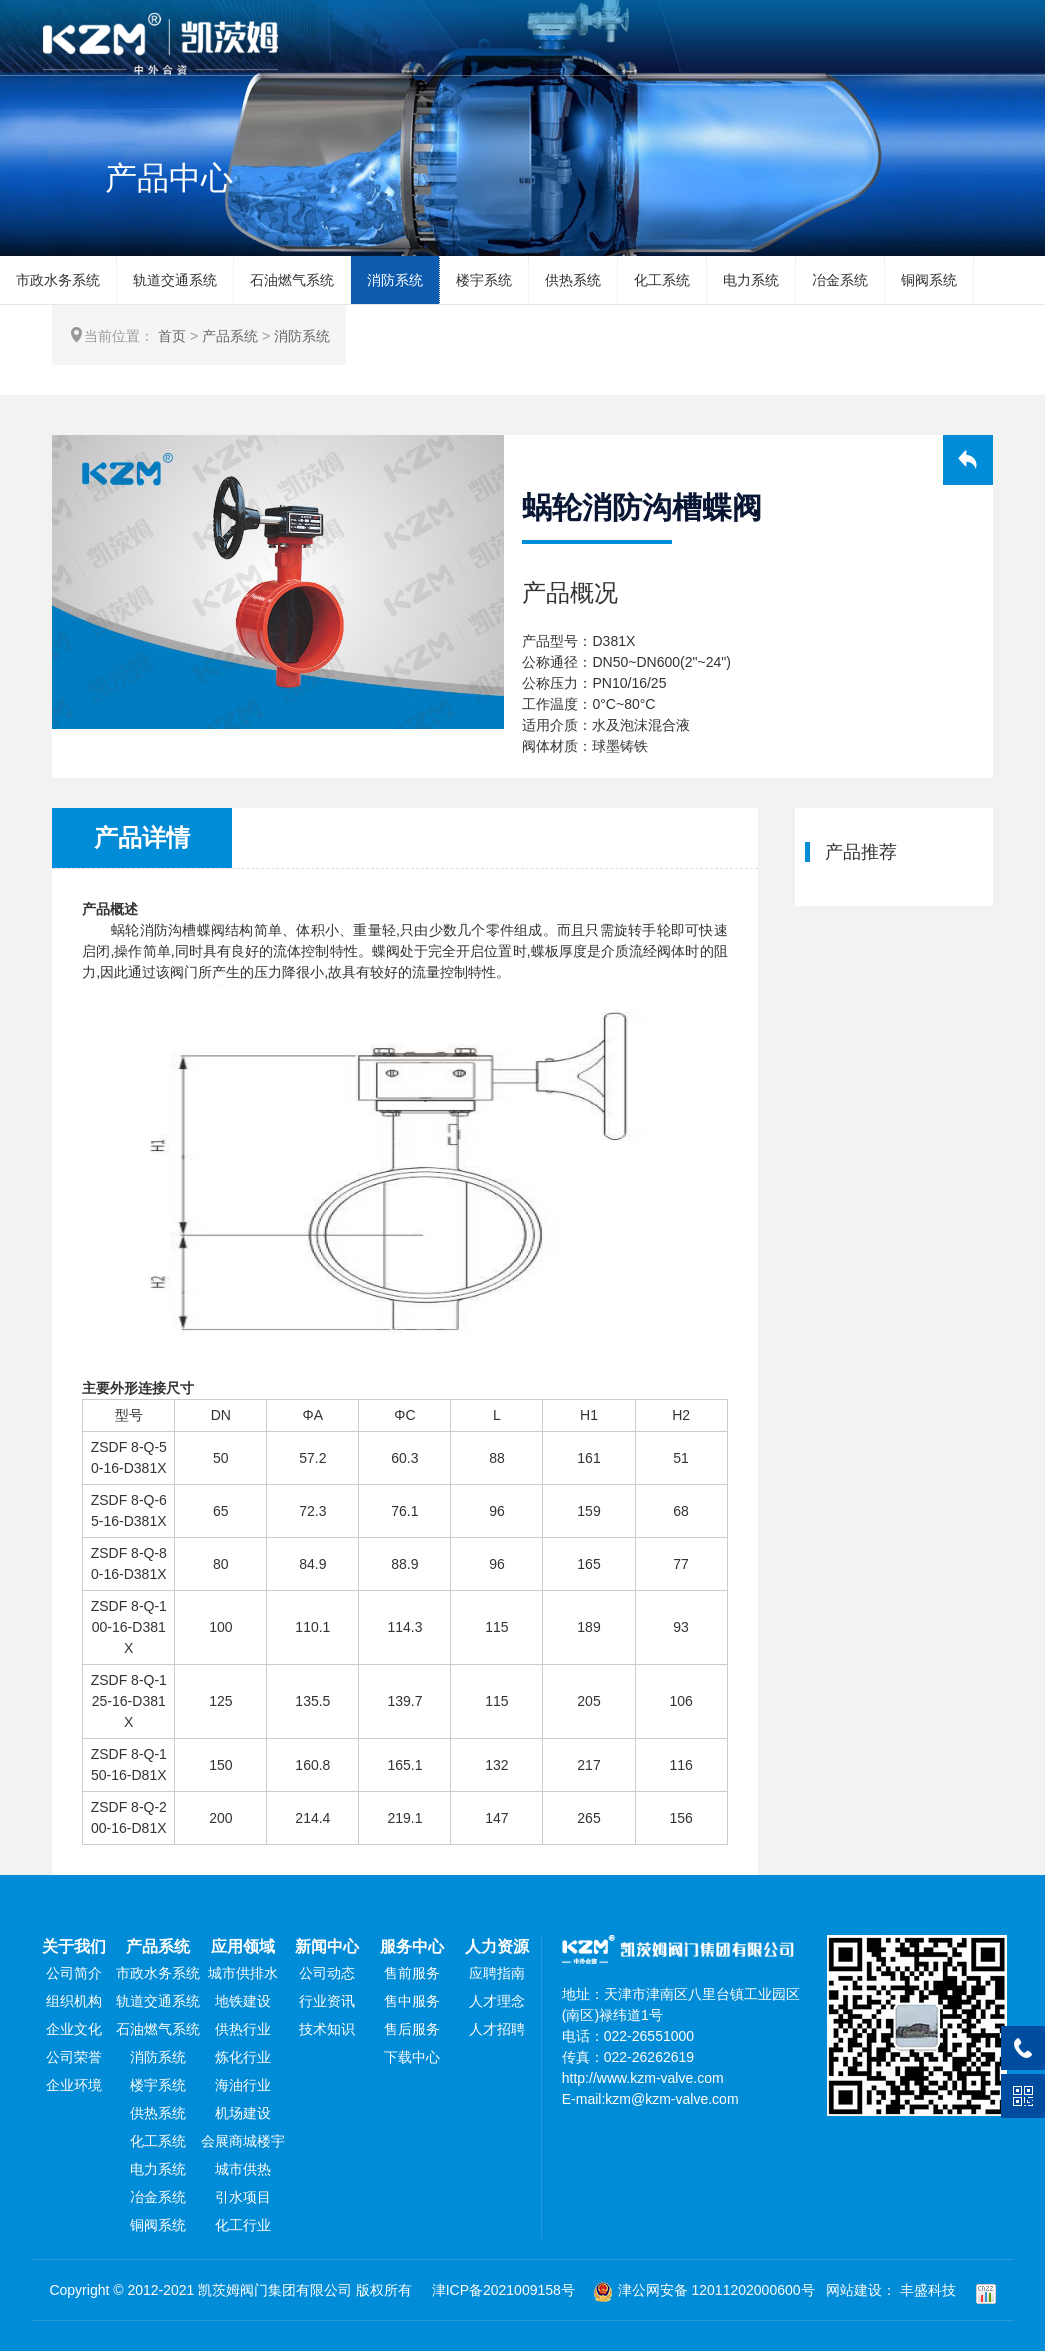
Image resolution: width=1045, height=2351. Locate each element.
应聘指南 (497, 1973)
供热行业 (243, 2029)
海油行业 (243, 2085)
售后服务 (412, 2029)
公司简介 (74, 1973)
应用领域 (243, 1946)
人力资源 (497, 1946)
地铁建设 (243, 2001)
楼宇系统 (484, 280)
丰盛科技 (928, 2290)
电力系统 (751, 280)
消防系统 (395, 280)
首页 (172, 336)
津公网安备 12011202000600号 (704, 2290)
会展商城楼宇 (243, 2141)
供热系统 (573, 280)
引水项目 (243, 2197)
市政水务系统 (58, 280)
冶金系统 (840, 280)
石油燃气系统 (292, 280)
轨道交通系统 (175, 280)
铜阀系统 (929, 280)
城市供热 (243, 2169)
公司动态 (327, 1973)
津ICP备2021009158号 (503, 2290)
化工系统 (662, 280)
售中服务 (412, 2001)
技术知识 (327, 2029)
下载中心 (412, 2057)
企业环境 (74, 2085)
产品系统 (230, 336)
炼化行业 (243, 2057)
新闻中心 (327, 1946)
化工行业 (243, 2225)
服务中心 (412, 1946)
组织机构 (74, 2001)
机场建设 (243, 2113)
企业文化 (74, 2029)
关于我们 (74, 1946)
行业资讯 (327, 2001)
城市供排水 (243, 1973)
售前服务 (412, 1973)
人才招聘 (497, 2029)
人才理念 (497, 2001)
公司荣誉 (74, 2057)
